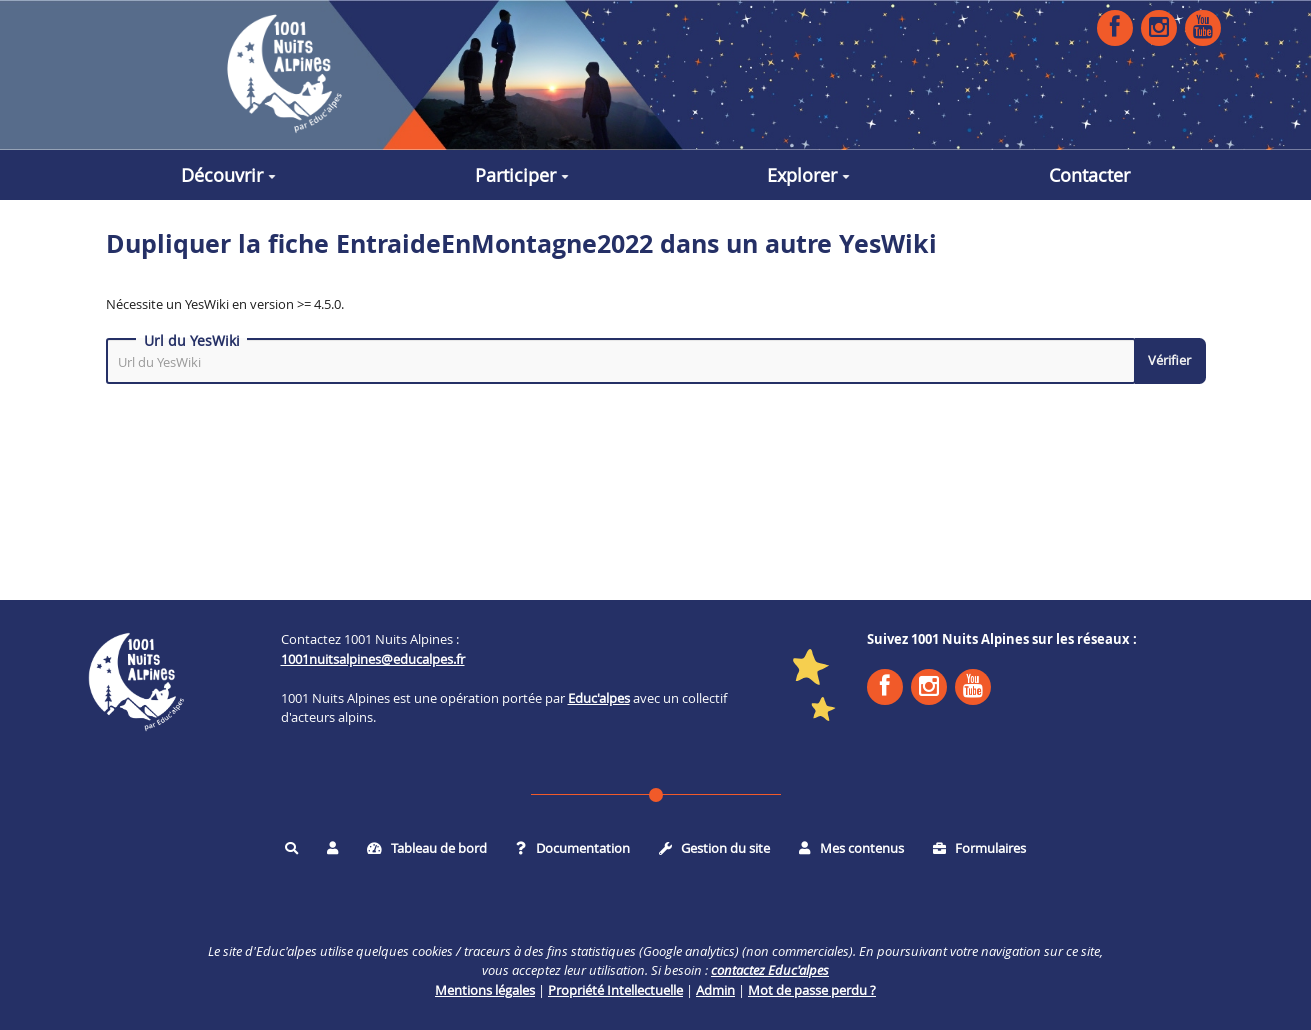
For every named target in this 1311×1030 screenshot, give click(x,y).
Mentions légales (485, 990)
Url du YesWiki (192, 341)
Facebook (1115, 27)
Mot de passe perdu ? (812, 990)
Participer (522, 175)
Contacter (1089, 175)
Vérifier (1169, 360)
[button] (332, 848)
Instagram (1159, 27)
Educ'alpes (599, 698)
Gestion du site (715, 848)
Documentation (573, 848)
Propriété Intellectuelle (615, 990)
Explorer (808, 175)
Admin (715, 990)
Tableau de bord (427, 848)
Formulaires (980, 848)
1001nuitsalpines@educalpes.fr (373, 659)
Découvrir (228, 175)
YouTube (1203, 27)
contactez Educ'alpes (770, 970)
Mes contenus (851, 848)
